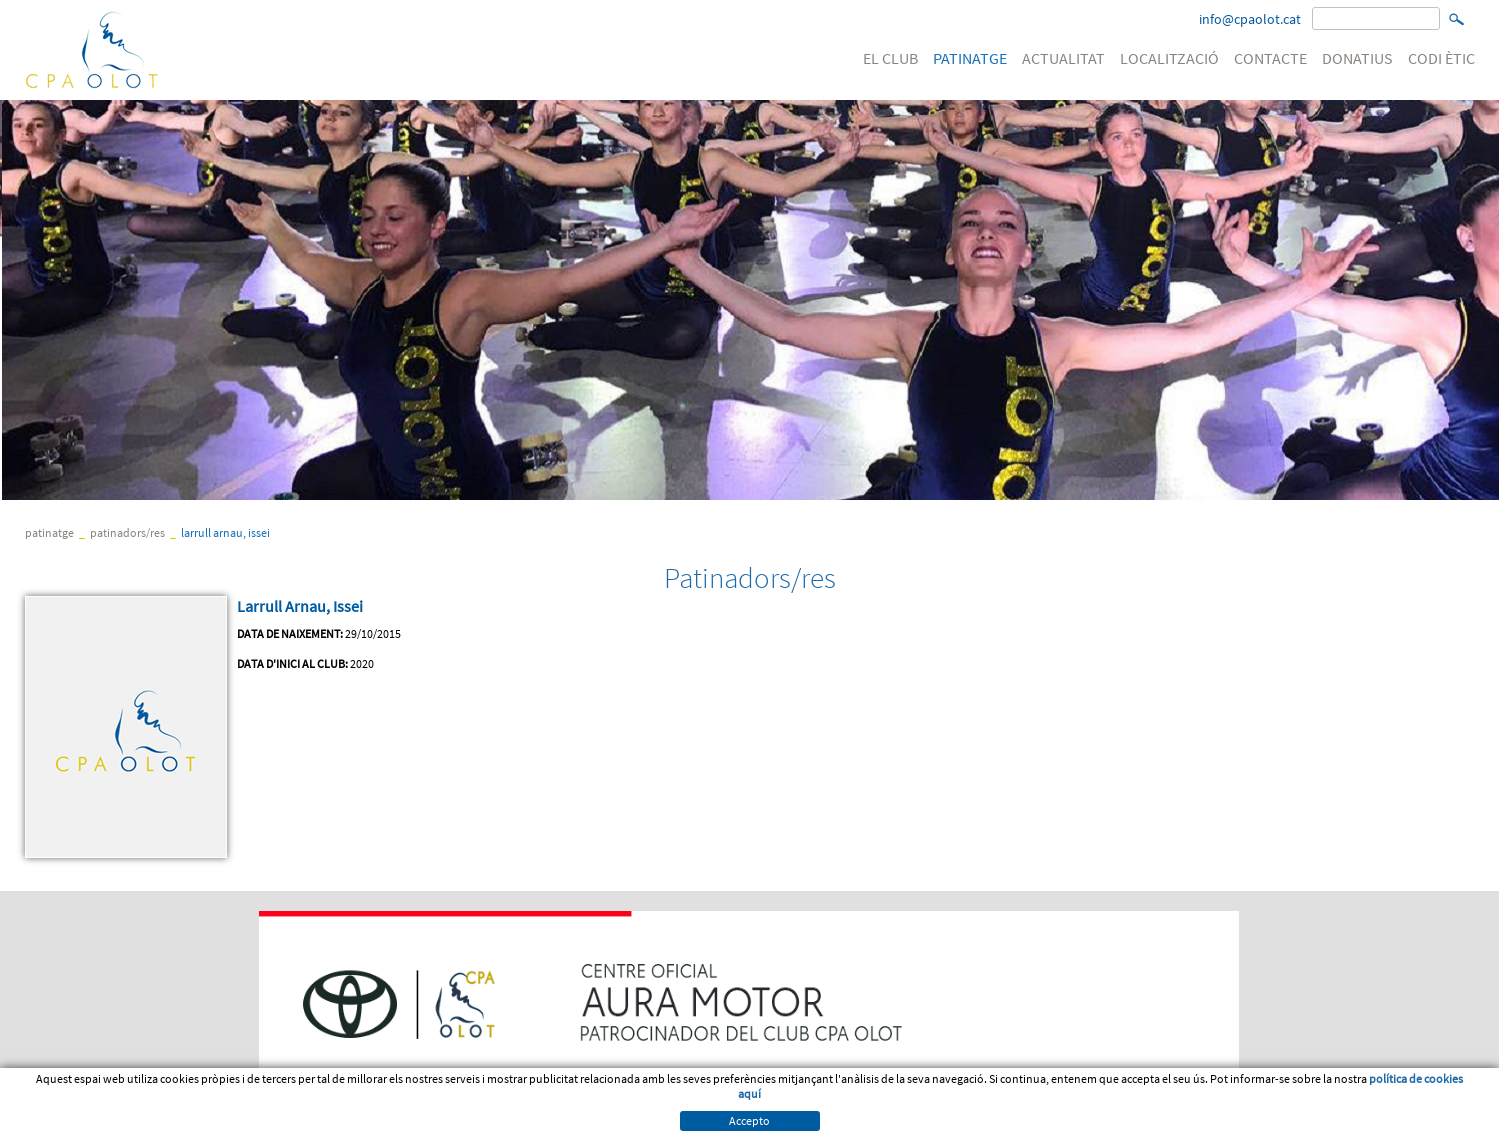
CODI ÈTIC (1441, 58)
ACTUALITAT (1063, 58)
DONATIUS (1357, 58)
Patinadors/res (127, 532)
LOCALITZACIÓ (1169, 58)
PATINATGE (970, 58)
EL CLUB (890, 58)
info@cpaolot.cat (1250, 19)
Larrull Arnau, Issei (225, 532)
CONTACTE (1270, 58)
